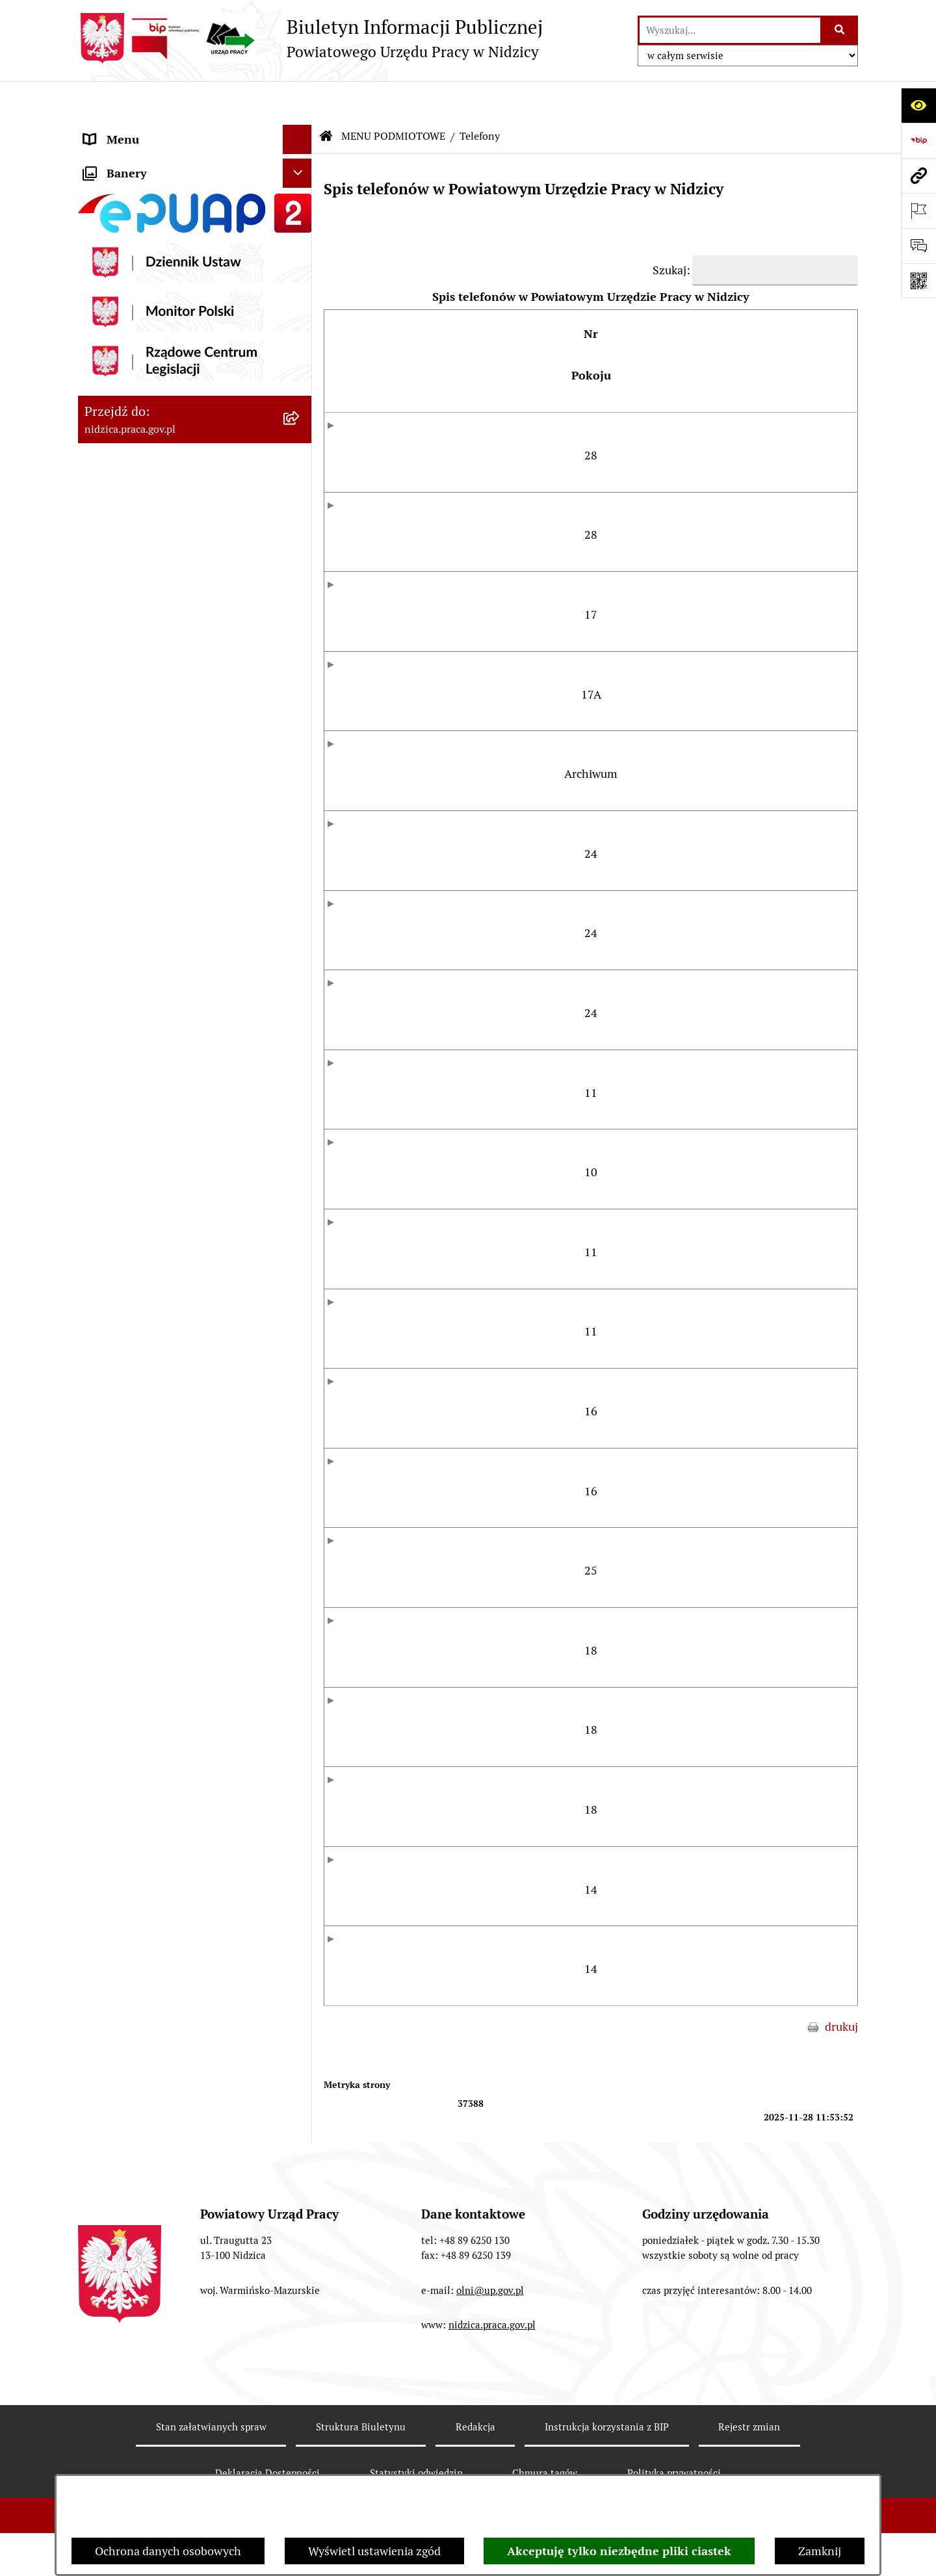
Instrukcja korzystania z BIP (607, 2425)
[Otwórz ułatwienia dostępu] (918, 105)
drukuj (841, 2025)
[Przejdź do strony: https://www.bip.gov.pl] (918, 140)
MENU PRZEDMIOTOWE (147, 430)
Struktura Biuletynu (361, 2425)
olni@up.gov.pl (490, 2288)
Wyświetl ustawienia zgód (374, 2551)
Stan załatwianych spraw (211, 2425)
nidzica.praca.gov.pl (492, 2323)
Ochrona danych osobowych (168, 2551)
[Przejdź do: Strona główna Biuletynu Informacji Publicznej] (326, 97)
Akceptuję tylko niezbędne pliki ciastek (619, 2551)
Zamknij (819, 2551)
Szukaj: (671, 231)
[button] (300, 130)
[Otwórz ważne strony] (918, 210)
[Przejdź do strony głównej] (310, 38)
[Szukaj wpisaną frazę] (840, 30)
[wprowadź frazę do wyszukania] (730, 30)
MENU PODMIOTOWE (141, 129)
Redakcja (475, 2425)
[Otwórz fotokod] (918, 280)
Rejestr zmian (749, 2425)
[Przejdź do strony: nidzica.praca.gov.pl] (918, 175)
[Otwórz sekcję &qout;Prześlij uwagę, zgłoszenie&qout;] (918, 245)
